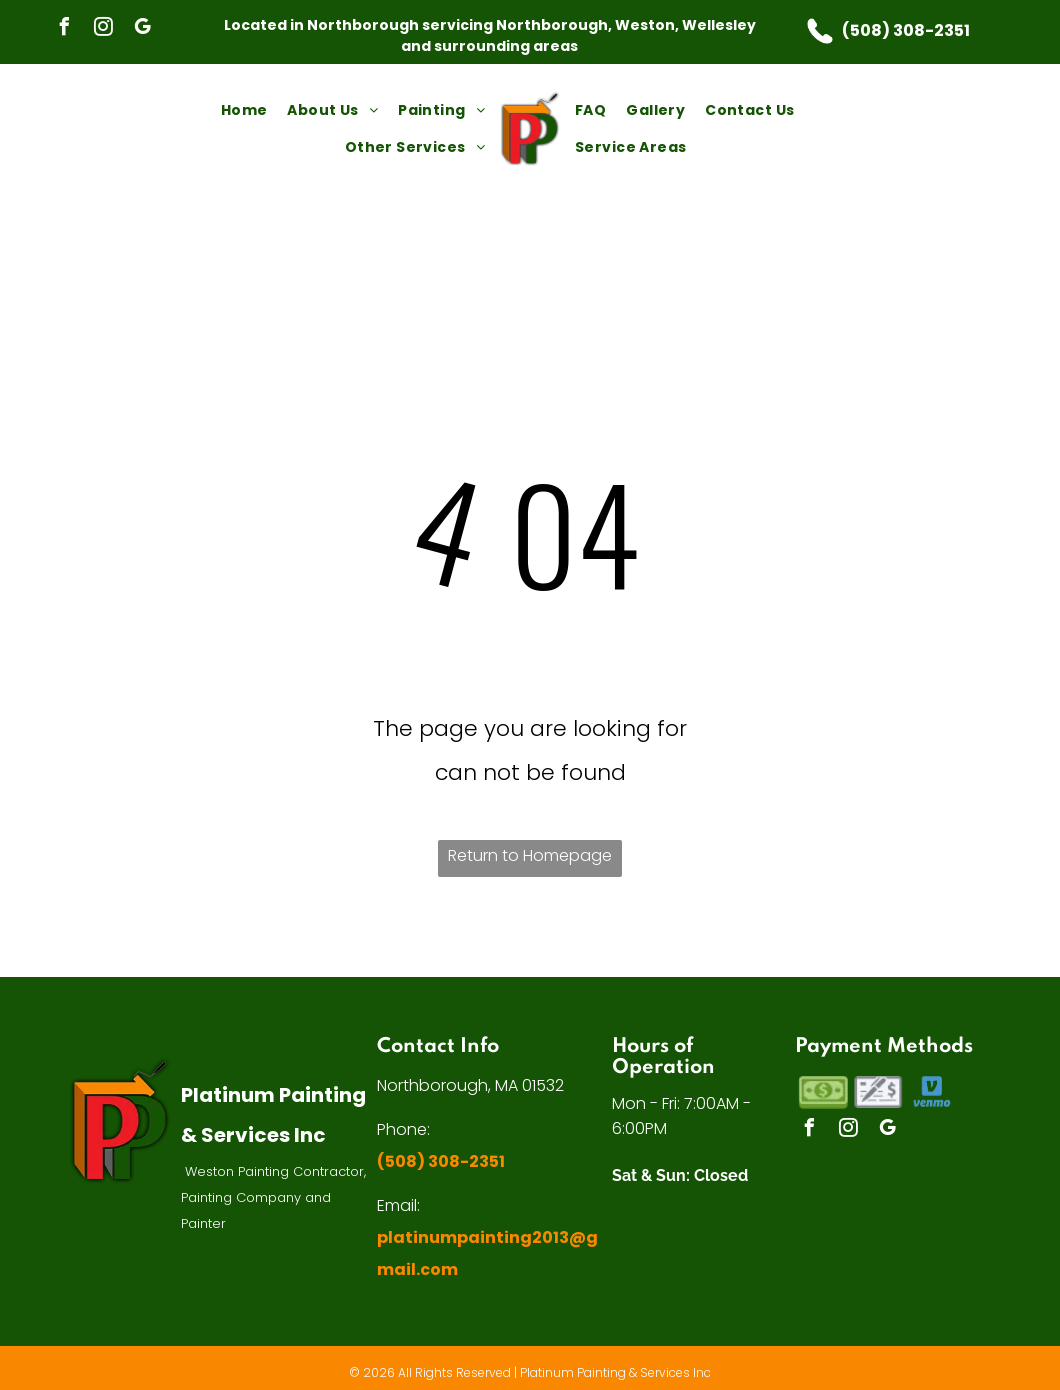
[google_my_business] (142, 29)
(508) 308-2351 (906, 30)
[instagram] (103, 29)
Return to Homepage (530, 855)
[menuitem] (244, 110)
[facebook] (64, 29)
